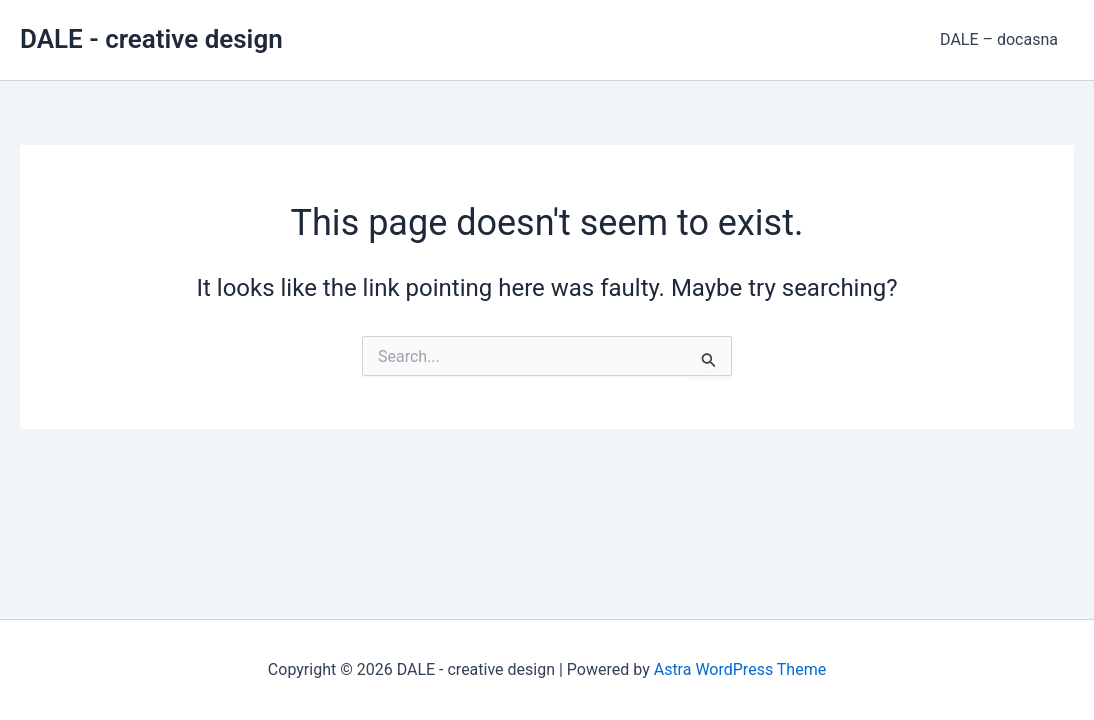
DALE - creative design (151, 39)
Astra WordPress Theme (740, 669)
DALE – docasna (999, 39)
